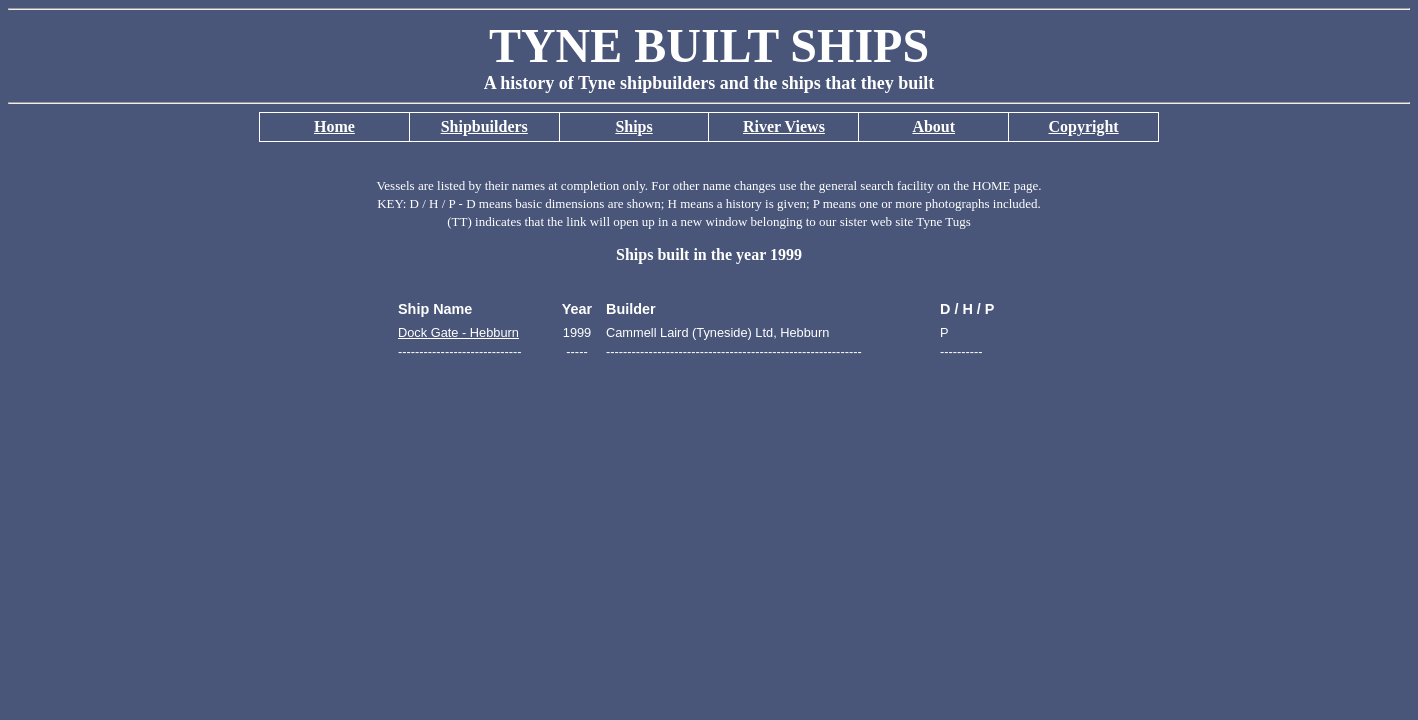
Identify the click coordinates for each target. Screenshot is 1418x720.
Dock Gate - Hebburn (458, 332)
